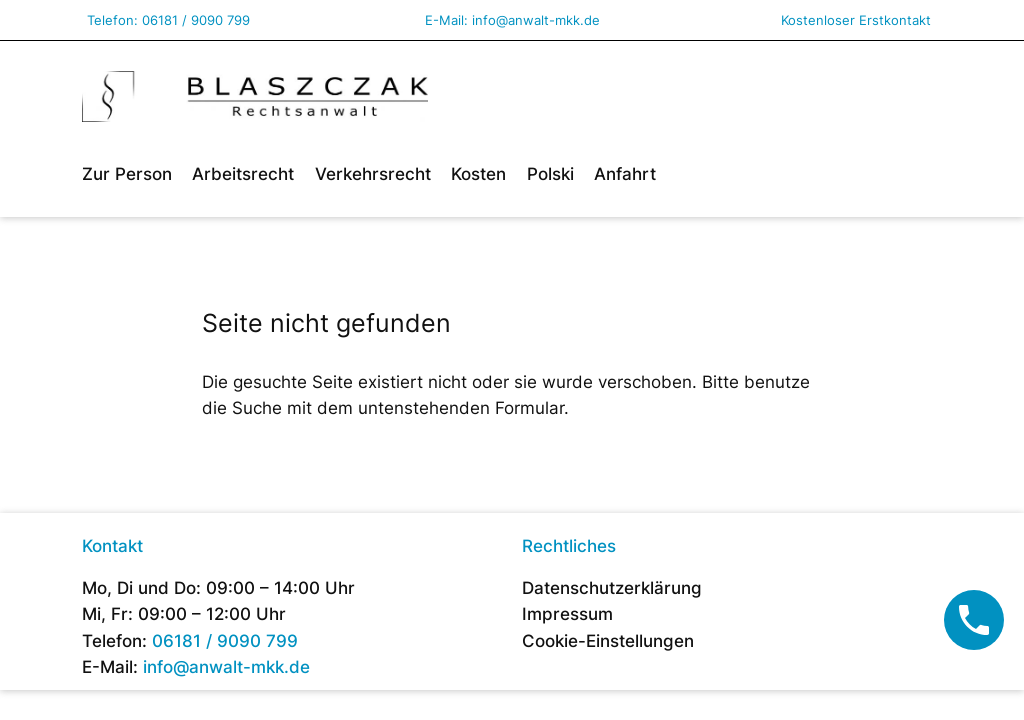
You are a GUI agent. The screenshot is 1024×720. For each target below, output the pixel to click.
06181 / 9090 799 (225, 641)
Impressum (567, 614)
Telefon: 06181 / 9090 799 (168, 20)
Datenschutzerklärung (612, 588)
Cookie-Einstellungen (608, 641)
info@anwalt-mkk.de (536, 20)
